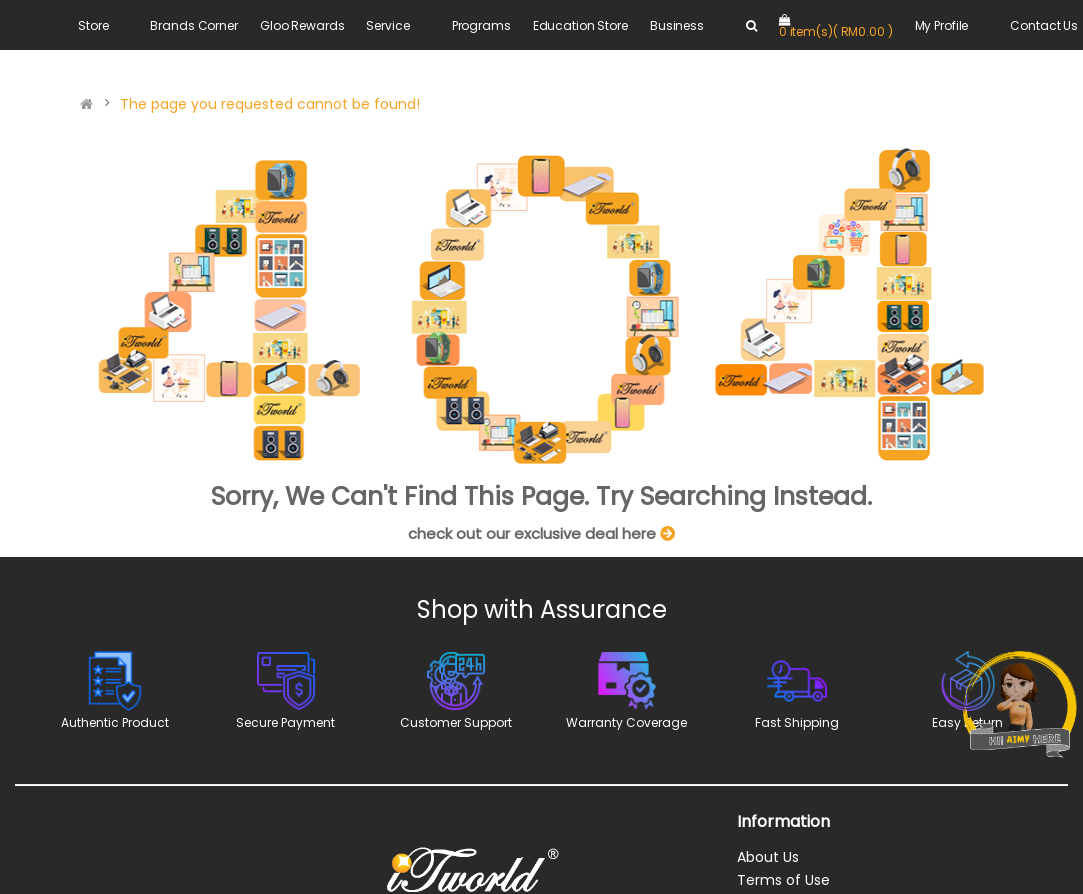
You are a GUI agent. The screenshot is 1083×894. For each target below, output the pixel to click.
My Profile (942, 25)
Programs (481, 25)
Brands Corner (193, 25)
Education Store (580, 25)
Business (677, 25)
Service (387, 25)
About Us (768, 857)
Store (93, 25)
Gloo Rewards (302, 25)
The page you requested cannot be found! (270, 104)
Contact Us (1044, 25)
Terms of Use (783, 880)
